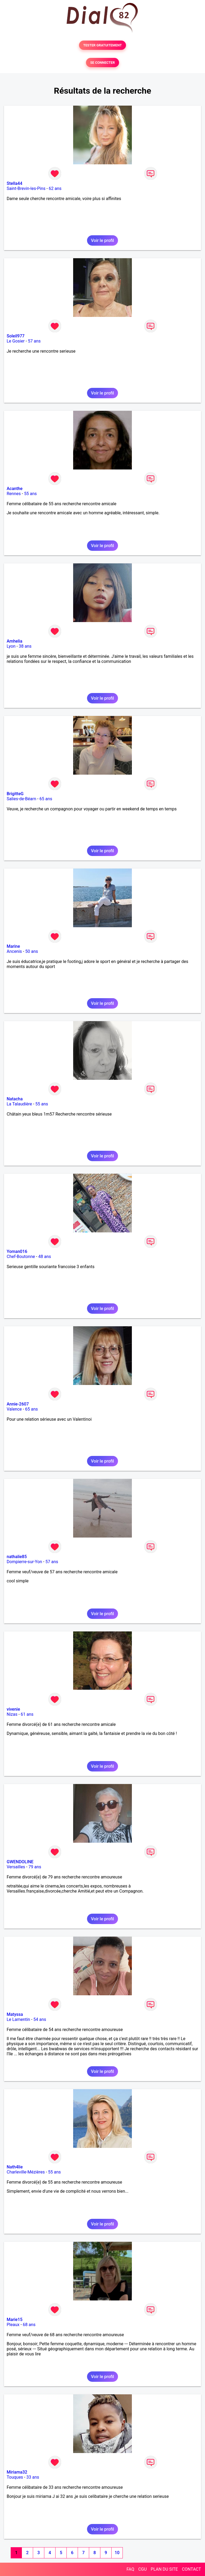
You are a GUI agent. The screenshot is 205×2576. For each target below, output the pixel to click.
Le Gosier (16, 341)
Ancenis (14, 951)
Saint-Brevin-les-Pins (26, 188)
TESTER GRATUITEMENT (102, 45)
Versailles (16, 1866)
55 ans (30, 493)
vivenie (13, 1709)
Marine (13, 946)
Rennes (14, 493)
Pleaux (13, 2324)
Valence (14, 1409)
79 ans (34, 1866)
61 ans (27, 1714)
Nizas (12, 1714)
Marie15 (14, 2319)
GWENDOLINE (20, 1861)
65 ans (46, 798)
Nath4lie (15, 2166)
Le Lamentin (18, 2019)
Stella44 (14, 183)
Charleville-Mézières (26, 2172)
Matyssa (15, 2014)
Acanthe (14, 488)
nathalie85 (17, 1556)
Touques (15, 2477)
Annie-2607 (18, 1404)
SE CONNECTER (102, 63)
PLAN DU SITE (164, 2569)
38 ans (25, 646)
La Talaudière (19, 1103)
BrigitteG (15, 793)
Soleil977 (16, 336)
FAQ (130, 2569)
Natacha (15, 1098)
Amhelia (14, 641)
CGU (142, 2569)
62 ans (55, 188)
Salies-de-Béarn (21, 798)
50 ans (31, 951)
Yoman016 (17, 1251)
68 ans (29, 2324)
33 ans (32, 2477)
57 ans (34, 341)
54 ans (39, 2019)
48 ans (44, 1256)
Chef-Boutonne (21, 1256)
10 (117, 2552)
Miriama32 (17, 2472)
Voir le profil (102, 240)
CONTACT (191, 2569)
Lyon (11, 646)
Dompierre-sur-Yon (24, 1561)
